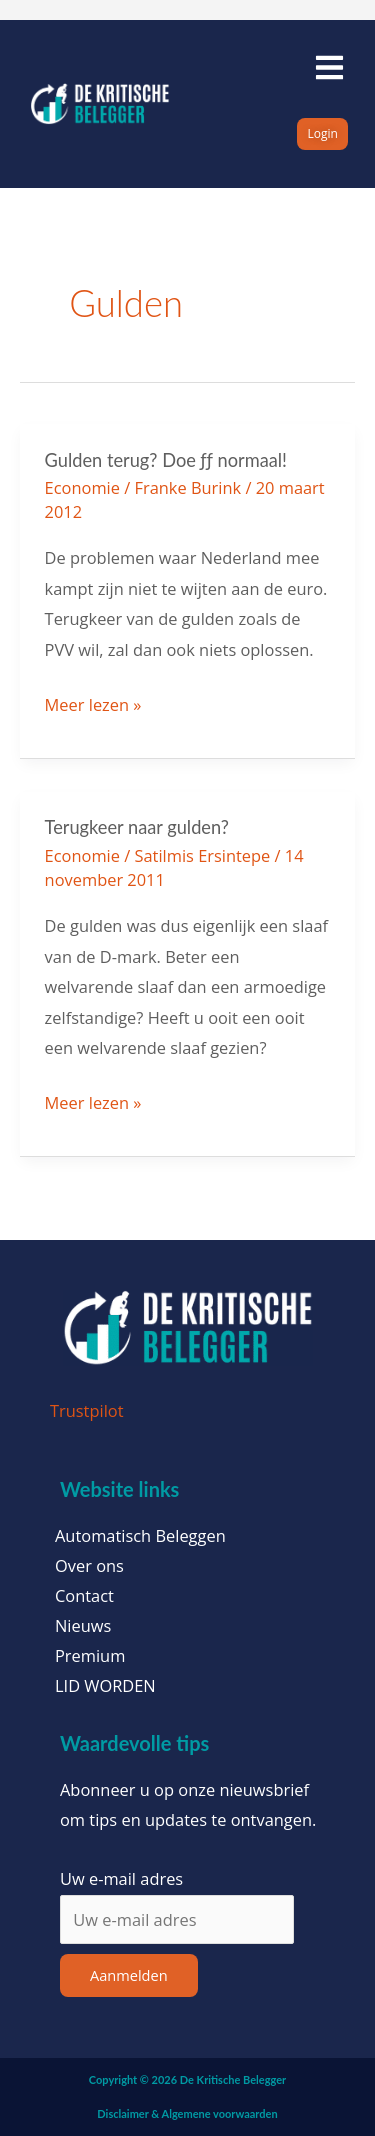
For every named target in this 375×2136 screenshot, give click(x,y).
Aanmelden (129, 1975)
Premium (90, 1656)
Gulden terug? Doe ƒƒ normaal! (166, 460)
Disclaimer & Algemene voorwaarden (187, 2113)
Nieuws (83, 1626)
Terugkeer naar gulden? (137, 827)
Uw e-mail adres (121, 1878)
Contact (84, 1596)
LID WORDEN (105, 1686)
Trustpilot (87, 1410)
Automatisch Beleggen (140, 1536)
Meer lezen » (93, 703)
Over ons (89, 1566)
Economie (82, 487)
